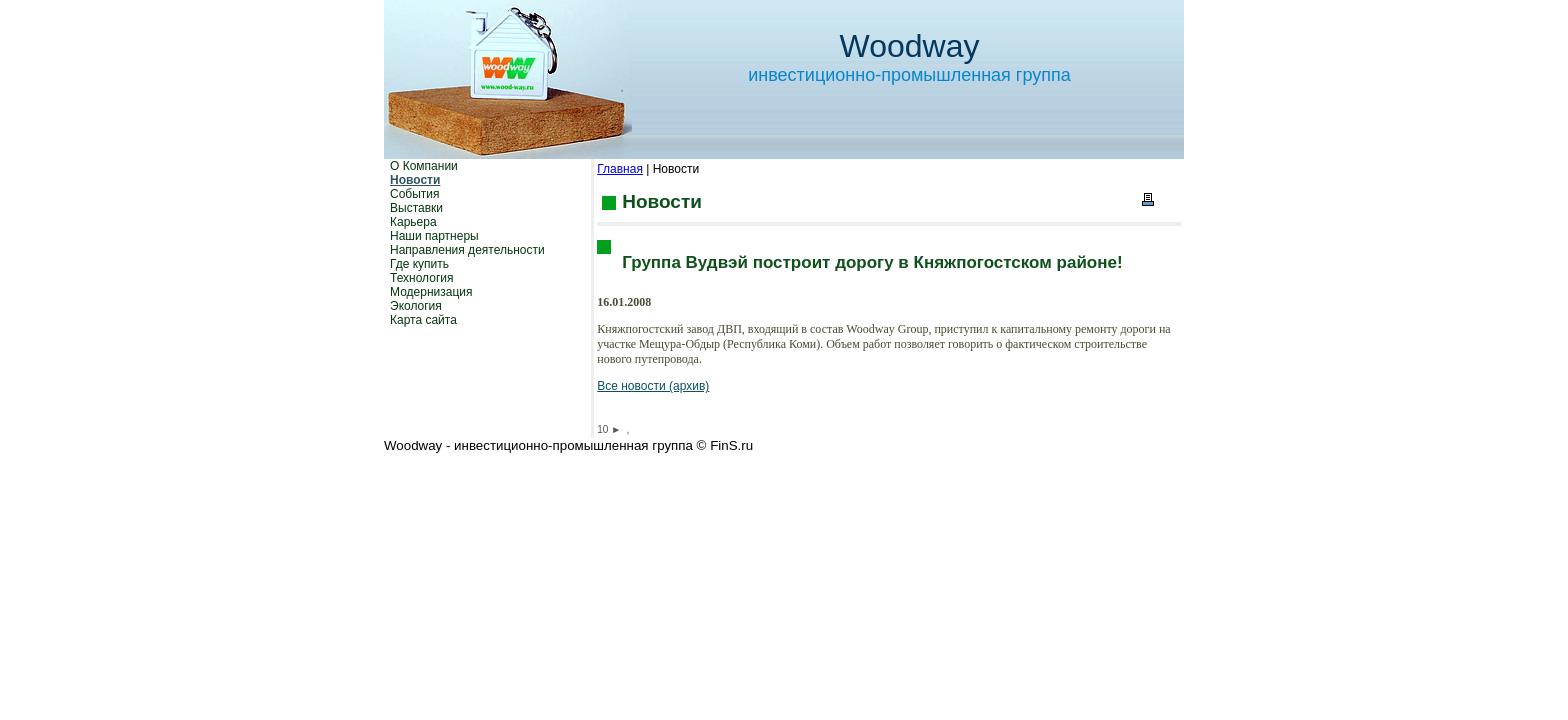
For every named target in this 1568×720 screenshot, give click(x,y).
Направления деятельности (467, 250)
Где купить (419, 264)
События (415, 194)
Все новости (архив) (653, 386)
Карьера (413, 222)
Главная (620, 169)
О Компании (424, 166)
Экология (416, 306)
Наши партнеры (434, 236)
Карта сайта (423, 320)
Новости (415, 180)
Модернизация (431, 292)
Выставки (416, 208)
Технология (422, 278)
